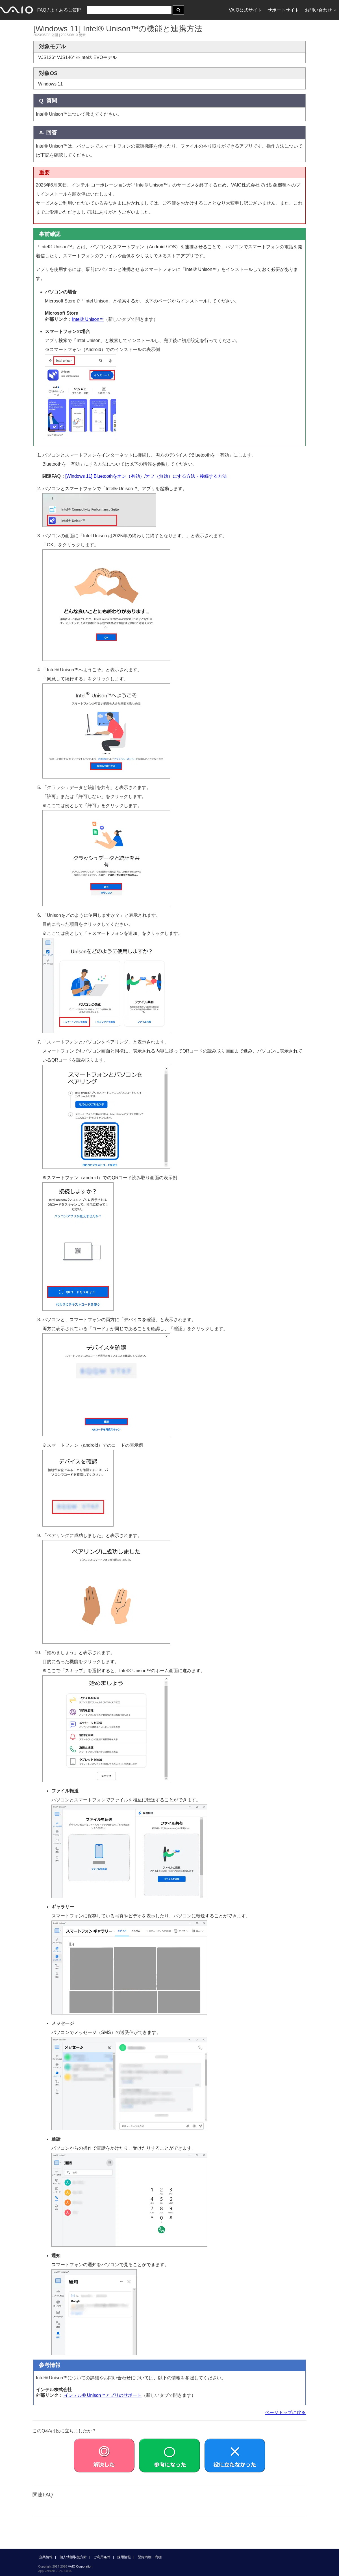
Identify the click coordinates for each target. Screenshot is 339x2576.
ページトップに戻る (285, 2412)
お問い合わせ (320, 10)
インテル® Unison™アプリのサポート (102, 2395)
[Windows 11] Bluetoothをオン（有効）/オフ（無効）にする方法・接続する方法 (146, 476)
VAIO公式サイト (245, 10)
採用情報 (124, 2557)
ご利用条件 (102, 2557)
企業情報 (46, 2557)
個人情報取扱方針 (73, 2557)
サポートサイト (283, 10)
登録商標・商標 (150, 2557)
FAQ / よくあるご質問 (59, 10)
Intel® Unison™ (88, 319)
